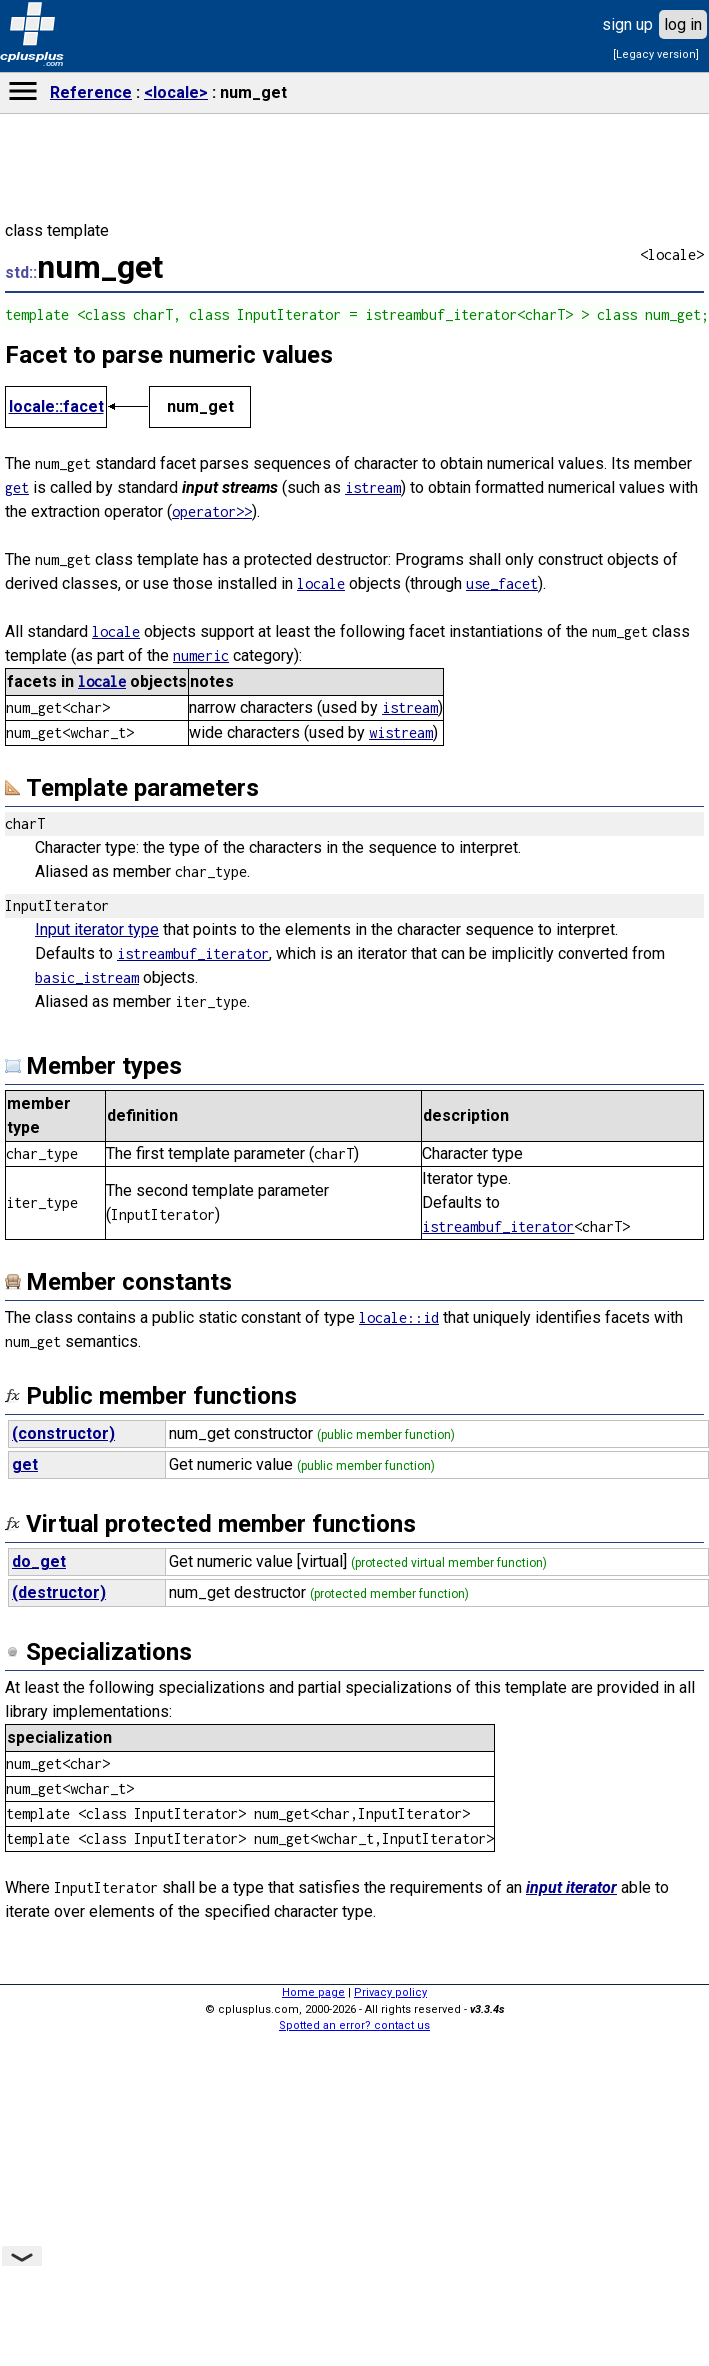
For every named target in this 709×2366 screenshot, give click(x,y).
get (17, 487)
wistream (401, 732)
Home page (313, 1992)
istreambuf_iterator (193, 953)
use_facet (502, 583)
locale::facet (56, 406)
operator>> (212, 511)
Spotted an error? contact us (354, 2025)
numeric (201, 655)
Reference (91, 92)
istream (373, 487)
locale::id (399, 1317)
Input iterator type (97, 929)
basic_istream (87, 977)
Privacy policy (390, 1992)
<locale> (176, 92)
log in (683, 24)
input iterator (571, 1887)
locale (321, 583)
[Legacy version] (656, 54)
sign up (627, 24)
